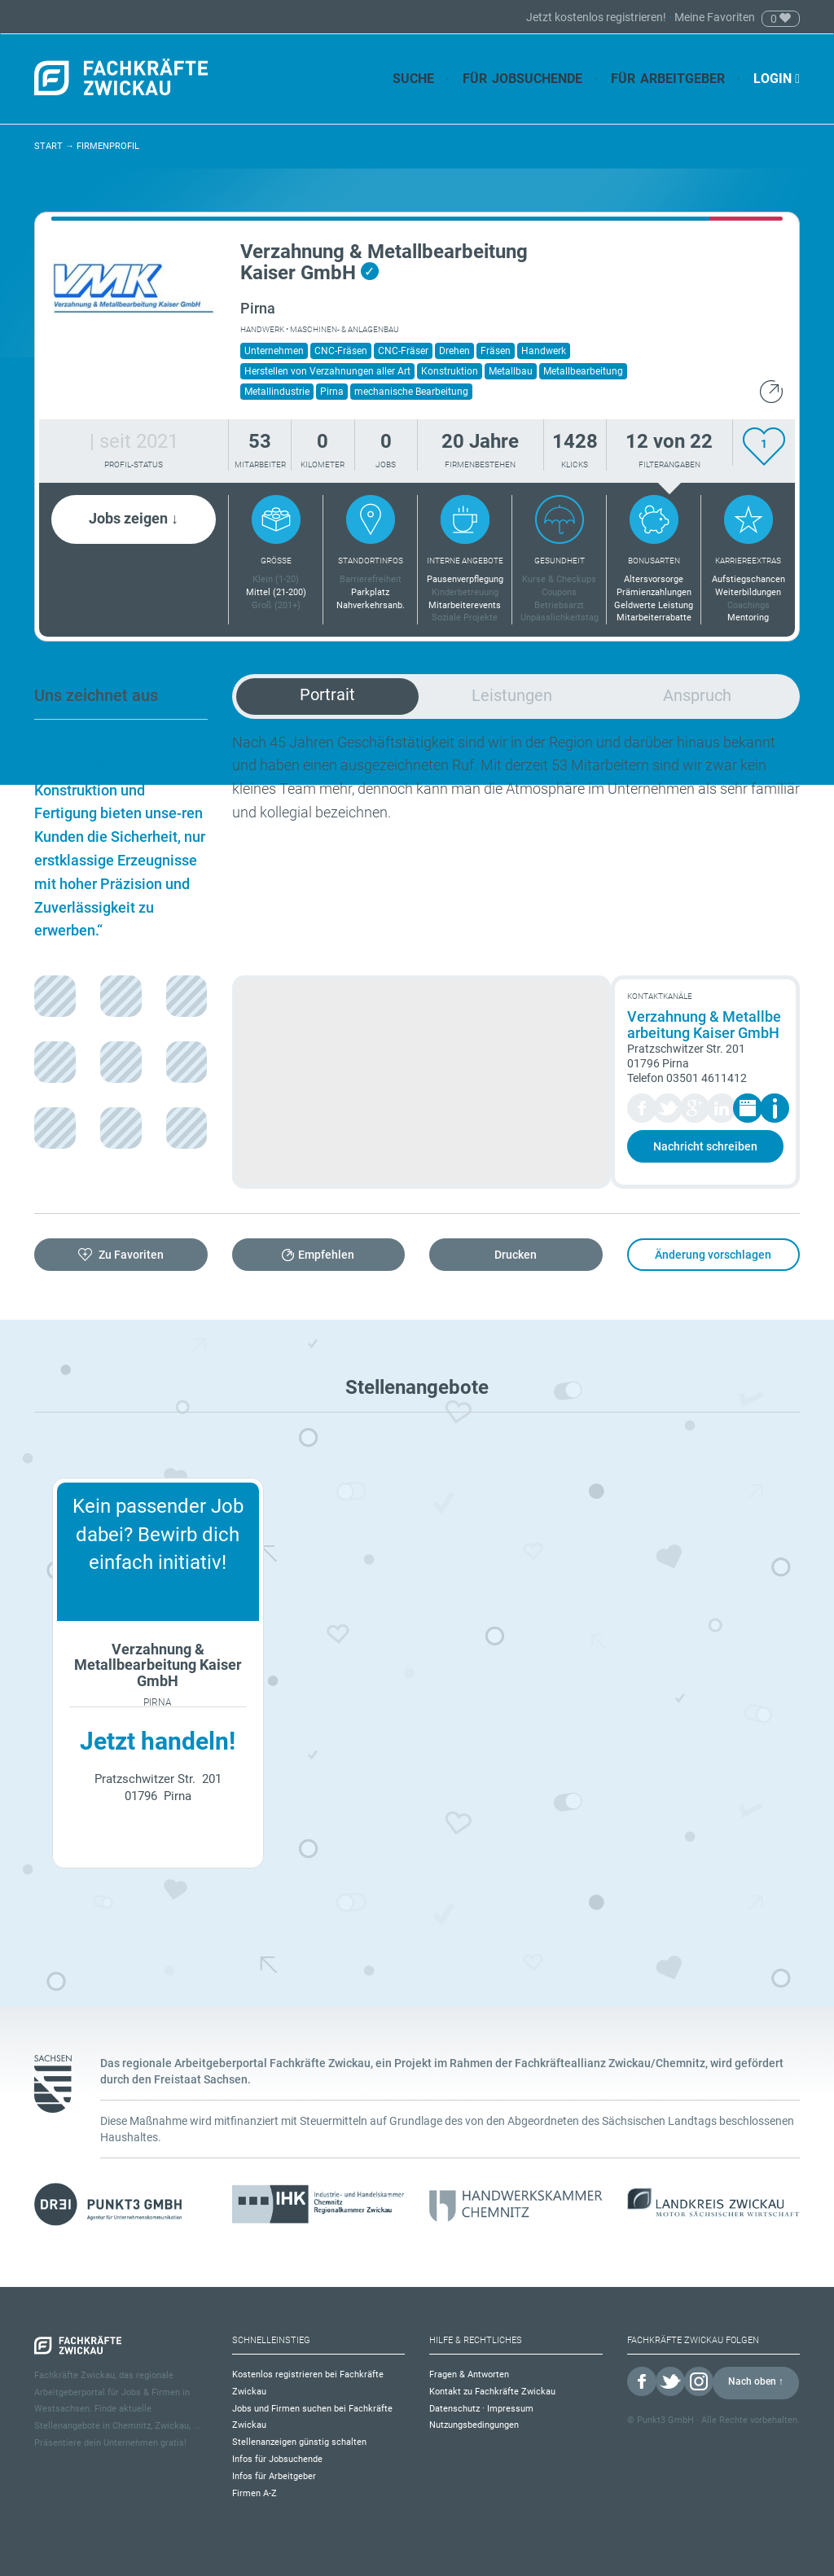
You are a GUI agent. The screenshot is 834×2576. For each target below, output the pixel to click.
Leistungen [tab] (512, 695)
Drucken (515, 1254)
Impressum (510, 2408)
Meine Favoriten (714, 17)
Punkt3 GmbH (665, 2420)
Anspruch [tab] (697, 695)
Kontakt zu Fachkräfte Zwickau (492, 2391)
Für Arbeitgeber (668, 78)
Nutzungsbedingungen (474, 2425)
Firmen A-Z (254, 2493)
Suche (413, 78)
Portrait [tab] (327, 694)
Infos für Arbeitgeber (274, 2476)
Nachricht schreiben (705, 1146)
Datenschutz (454, 2408)
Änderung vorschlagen (713, 1254)
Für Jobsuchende (522, 78)
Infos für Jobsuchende (277, 2459)
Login (776, 78)
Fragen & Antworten (469, 2374)
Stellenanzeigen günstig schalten (299, 2442)
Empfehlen (326, 1254)
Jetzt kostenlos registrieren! (597, 17)
